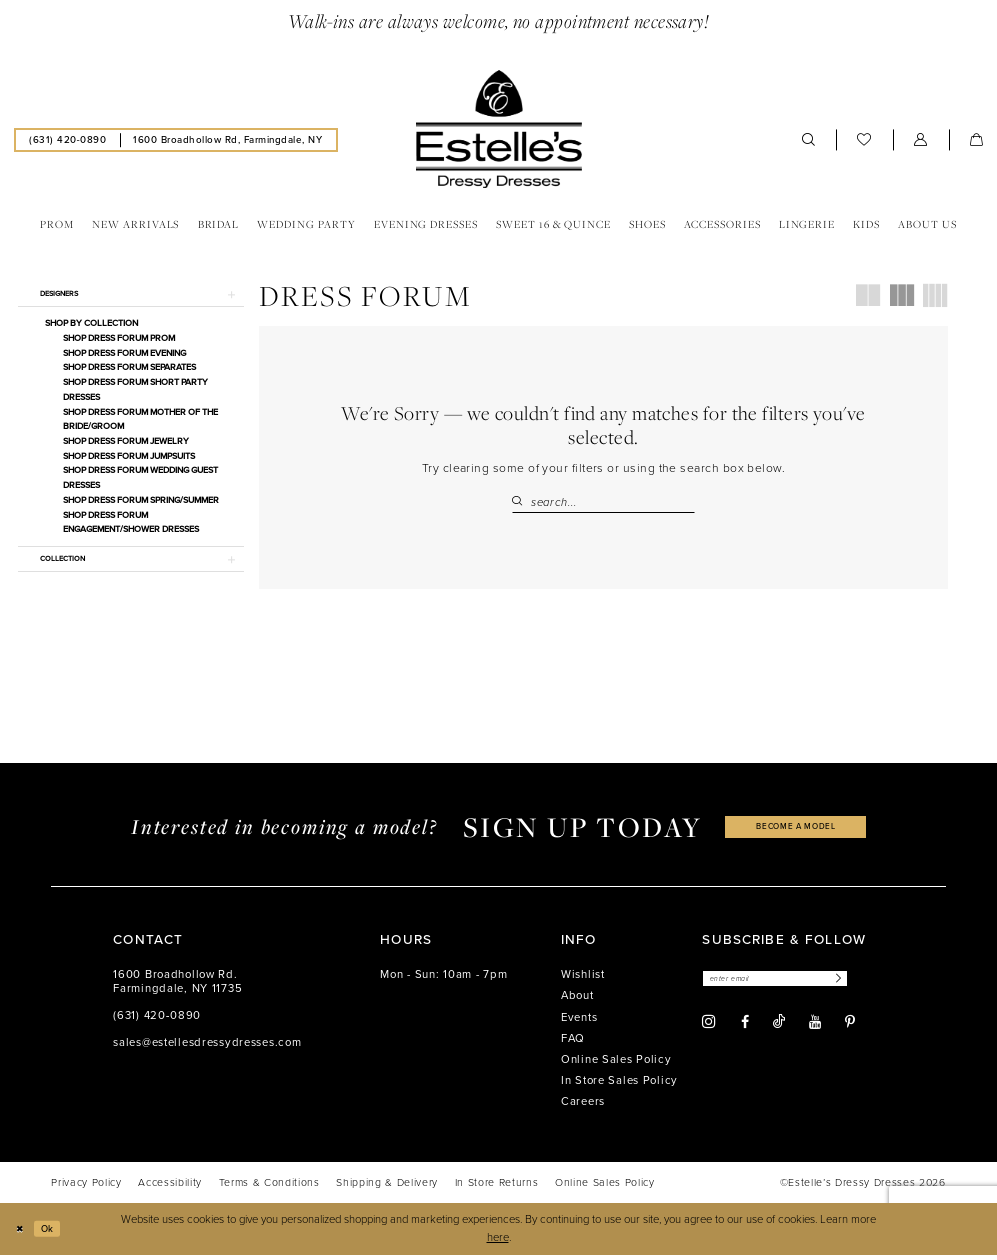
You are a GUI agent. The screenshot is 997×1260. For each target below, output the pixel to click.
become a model (796, 831)
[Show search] (809, 140)
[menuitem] (68, 139)
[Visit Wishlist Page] (864, 140)
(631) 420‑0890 (157, 1020)
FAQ (573, 1043)
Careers (583, 1106)
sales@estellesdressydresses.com (207, 1047)
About (577, 1000)
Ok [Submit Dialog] (54, 1233)
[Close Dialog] (22, 1234)
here (498, 1242)
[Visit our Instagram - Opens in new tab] (709, 1030)
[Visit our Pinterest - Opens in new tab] (850, 1030)
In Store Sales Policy (619, 1085)
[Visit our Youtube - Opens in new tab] (815, 1030)
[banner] (498, 129)
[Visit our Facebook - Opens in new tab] (745, 1030)
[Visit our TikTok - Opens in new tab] (779, 1029)
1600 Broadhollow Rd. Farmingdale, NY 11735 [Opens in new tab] (177, 986)
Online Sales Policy (616, 1064)
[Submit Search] (521, 502)
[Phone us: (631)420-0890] (68, 139)
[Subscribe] (867, 985)
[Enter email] (791, 985)
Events (579, 1022)
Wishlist (583, 979)
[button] (921, 140)
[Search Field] (604, 502)
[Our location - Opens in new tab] (228, 139)
